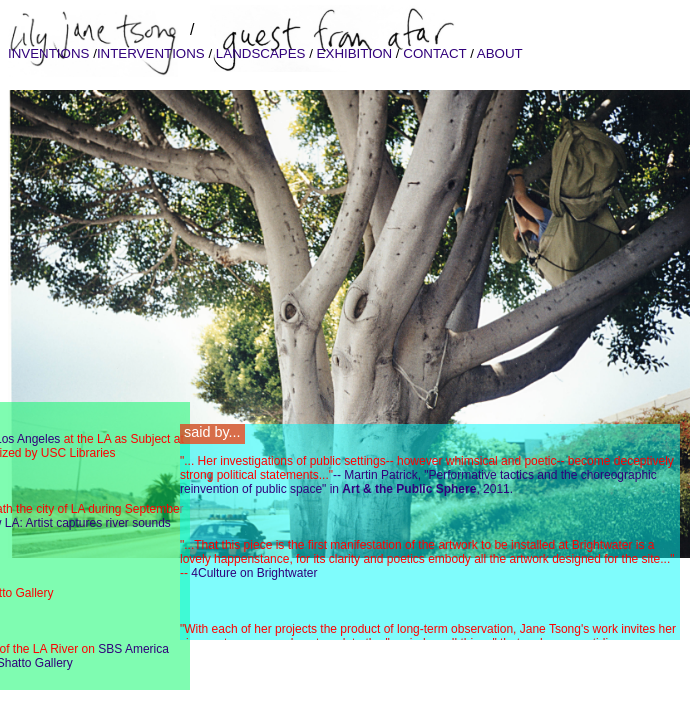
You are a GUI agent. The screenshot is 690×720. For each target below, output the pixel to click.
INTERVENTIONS (153, 53)
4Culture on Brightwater (254, 573)
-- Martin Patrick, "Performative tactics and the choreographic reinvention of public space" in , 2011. (418, 482)
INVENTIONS (50, 53)
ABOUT (498, 53)
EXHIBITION (354, 53)
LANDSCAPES (260, 53)
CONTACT (435, 53)
